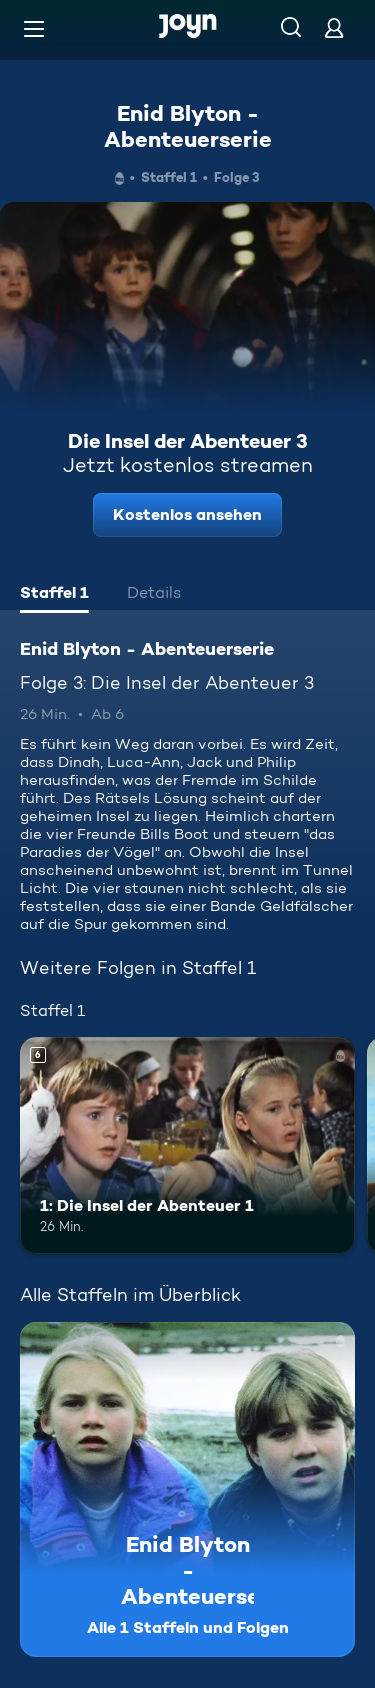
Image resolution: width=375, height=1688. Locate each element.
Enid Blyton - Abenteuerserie (188, 126)
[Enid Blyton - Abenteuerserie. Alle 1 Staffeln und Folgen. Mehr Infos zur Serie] (187, 1489)
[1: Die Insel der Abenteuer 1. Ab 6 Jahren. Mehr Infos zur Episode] (187, 1146)
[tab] (54, 595)
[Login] (334, 27)
